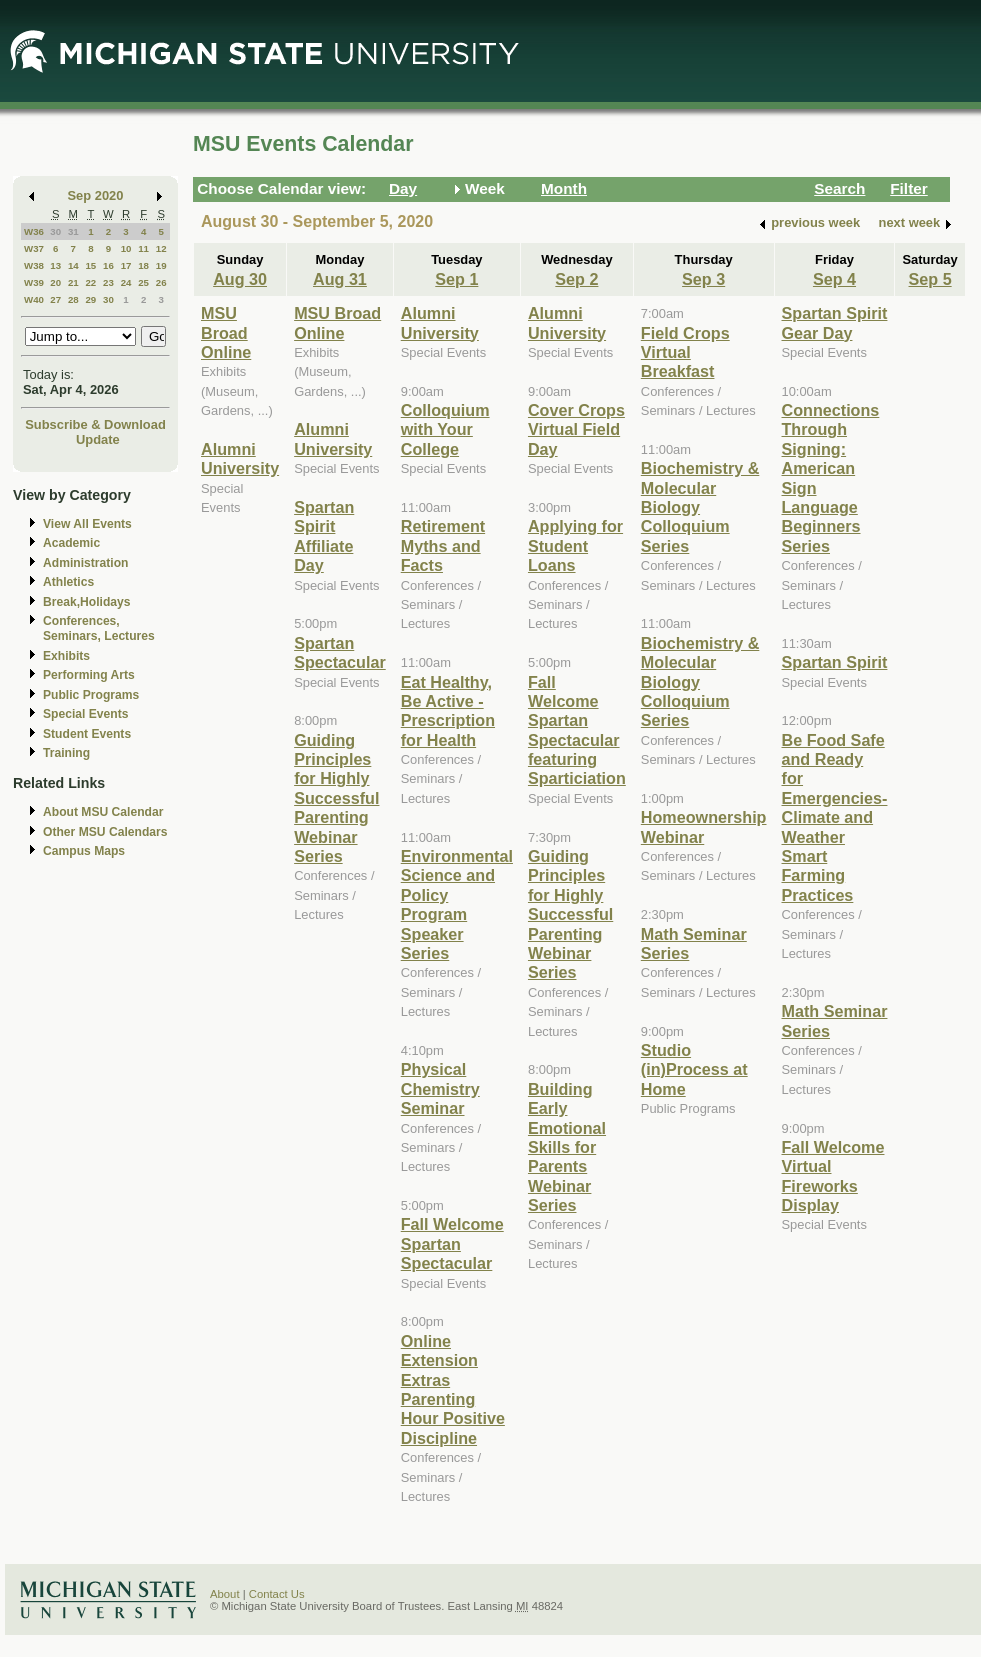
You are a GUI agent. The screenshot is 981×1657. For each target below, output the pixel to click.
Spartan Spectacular (340, 652)
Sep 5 (930, 279)
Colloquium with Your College (445, 429)
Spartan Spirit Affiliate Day (324, 536)
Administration (85, 563)
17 (126, 265)
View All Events (87, 524)
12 (161, 248)
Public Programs (91, 695)
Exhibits (66, 656)
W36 (34, 231)
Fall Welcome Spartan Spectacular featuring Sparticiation (577, 730)
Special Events (85, 714)
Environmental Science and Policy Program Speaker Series (457, 904)
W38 (34, 265)
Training (66, 753)
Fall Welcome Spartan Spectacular (452, 1243)
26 (161, 282)
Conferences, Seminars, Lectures (99, 628)
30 (55, 231)
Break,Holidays (87, 602)
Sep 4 (834, 279)
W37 (34, 248)
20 (55, 282)
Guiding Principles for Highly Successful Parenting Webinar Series (336, 798)
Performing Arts (89, 675)
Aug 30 (240, 279)
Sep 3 (703, 279)
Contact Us (277, 1594)
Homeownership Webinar (704, 826)
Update (98, 439)
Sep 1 (456, 279)
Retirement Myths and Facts (443, 545)
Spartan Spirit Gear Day (835, 322)
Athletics (68, 582)
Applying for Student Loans (575, 545)
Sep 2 (576, 279)
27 (55, 299)
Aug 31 (340, 279)
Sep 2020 (96, 195)
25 (143, 282)
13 (55, 265)
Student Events (87, 734)
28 (73, 299)
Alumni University (240, 458)
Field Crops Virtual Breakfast (685, 352)
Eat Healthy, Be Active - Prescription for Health (448, 711)
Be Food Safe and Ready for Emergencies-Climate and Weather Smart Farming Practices (835, 817)
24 (126, 282)
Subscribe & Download (95, 424)
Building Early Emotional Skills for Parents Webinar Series (567, 1147)
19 (161, 265)
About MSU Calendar (103, 812)
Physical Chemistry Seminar (440, 1088)
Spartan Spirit (835, 662)
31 (73, 231)
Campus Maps (84, 851)
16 (108, 265)
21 (73, 282)
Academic (71, 543)
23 (108, 282)
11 (143, 248)
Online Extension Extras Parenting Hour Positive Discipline (453, 1389)
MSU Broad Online (226, 332)
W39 (34, 282)
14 (73, 265)
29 (90, 299)
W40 (34, 299)
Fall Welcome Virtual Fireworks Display (833, 1176)
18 (143, 265)
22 (90, 282)
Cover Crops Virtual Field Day (576, 429)
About (225, 1594)
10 (126, 248)
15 (90, 265)
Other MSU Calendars (105, 832)
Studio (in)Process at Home (694, 1069)
